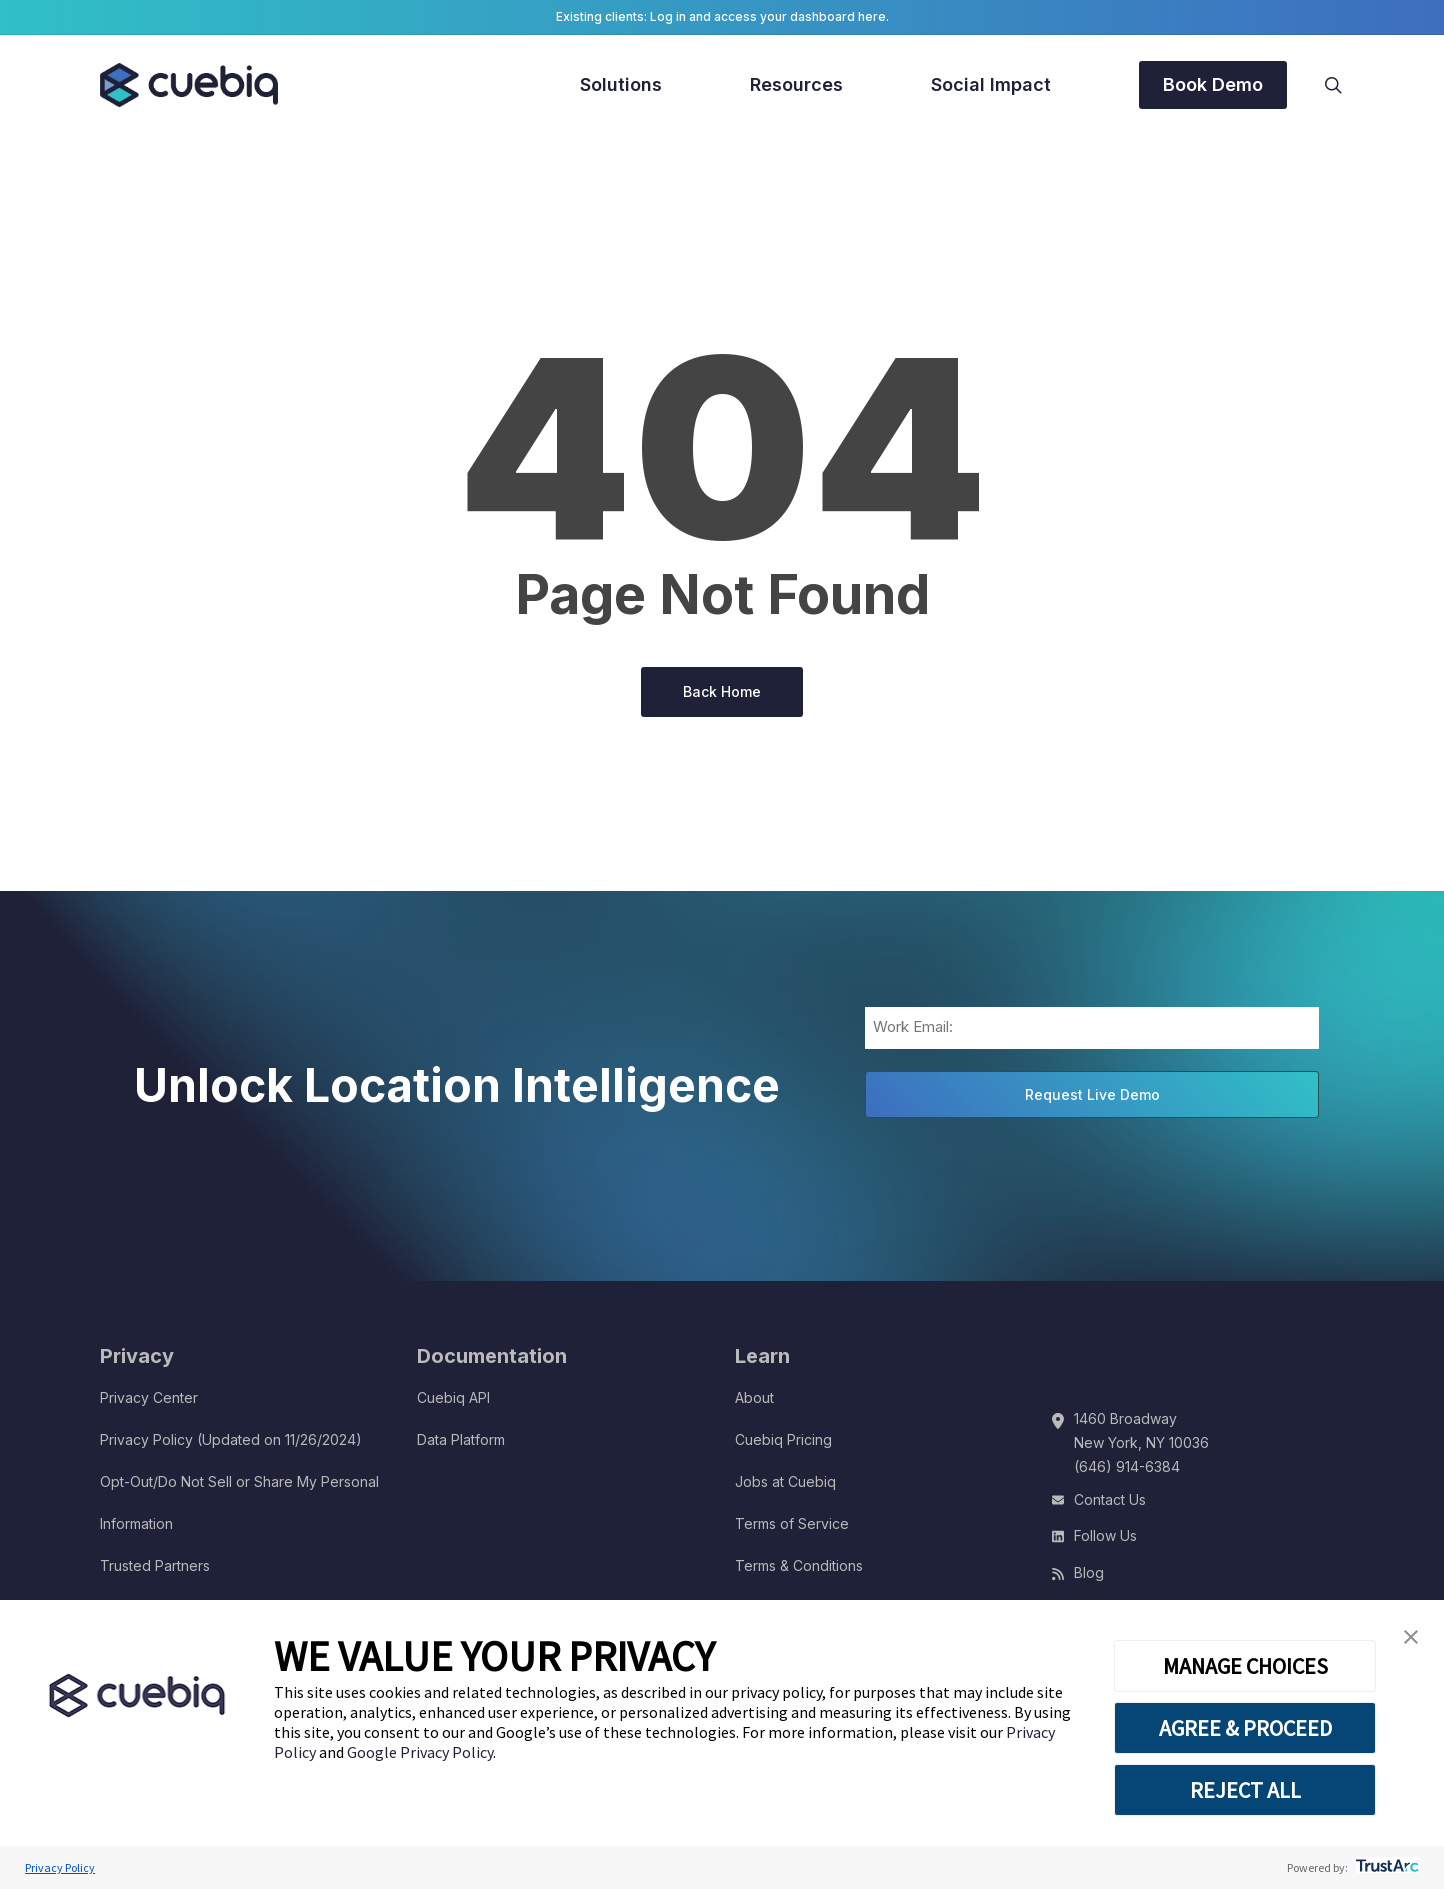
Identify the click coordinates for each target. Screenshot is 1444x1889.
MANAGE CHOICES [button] (1245, 1666)
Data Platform (461, 1439)
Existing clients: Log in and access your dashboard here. (722, 16)
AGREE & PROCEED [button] (1245, 1728)
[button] (1411, 1637)
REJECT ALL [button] (1245, 1790)
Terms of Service (792, 1523)
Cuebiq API (453, 1397)
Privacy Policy (60, 1867)
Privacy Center (149, 1397)
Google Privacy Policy (420, 1752)
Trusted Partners (155, 1565)
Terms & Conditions (799, 1565)
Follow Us (1105, 1535)
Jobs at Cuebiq (785, 1481)
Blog (1089, 1572)
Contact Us (1110, 1499)
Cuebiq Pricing (783, 1439)
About (754, 1397)
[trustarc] (1385, 1867)
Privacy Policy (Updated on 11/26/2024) (231, 1439)
